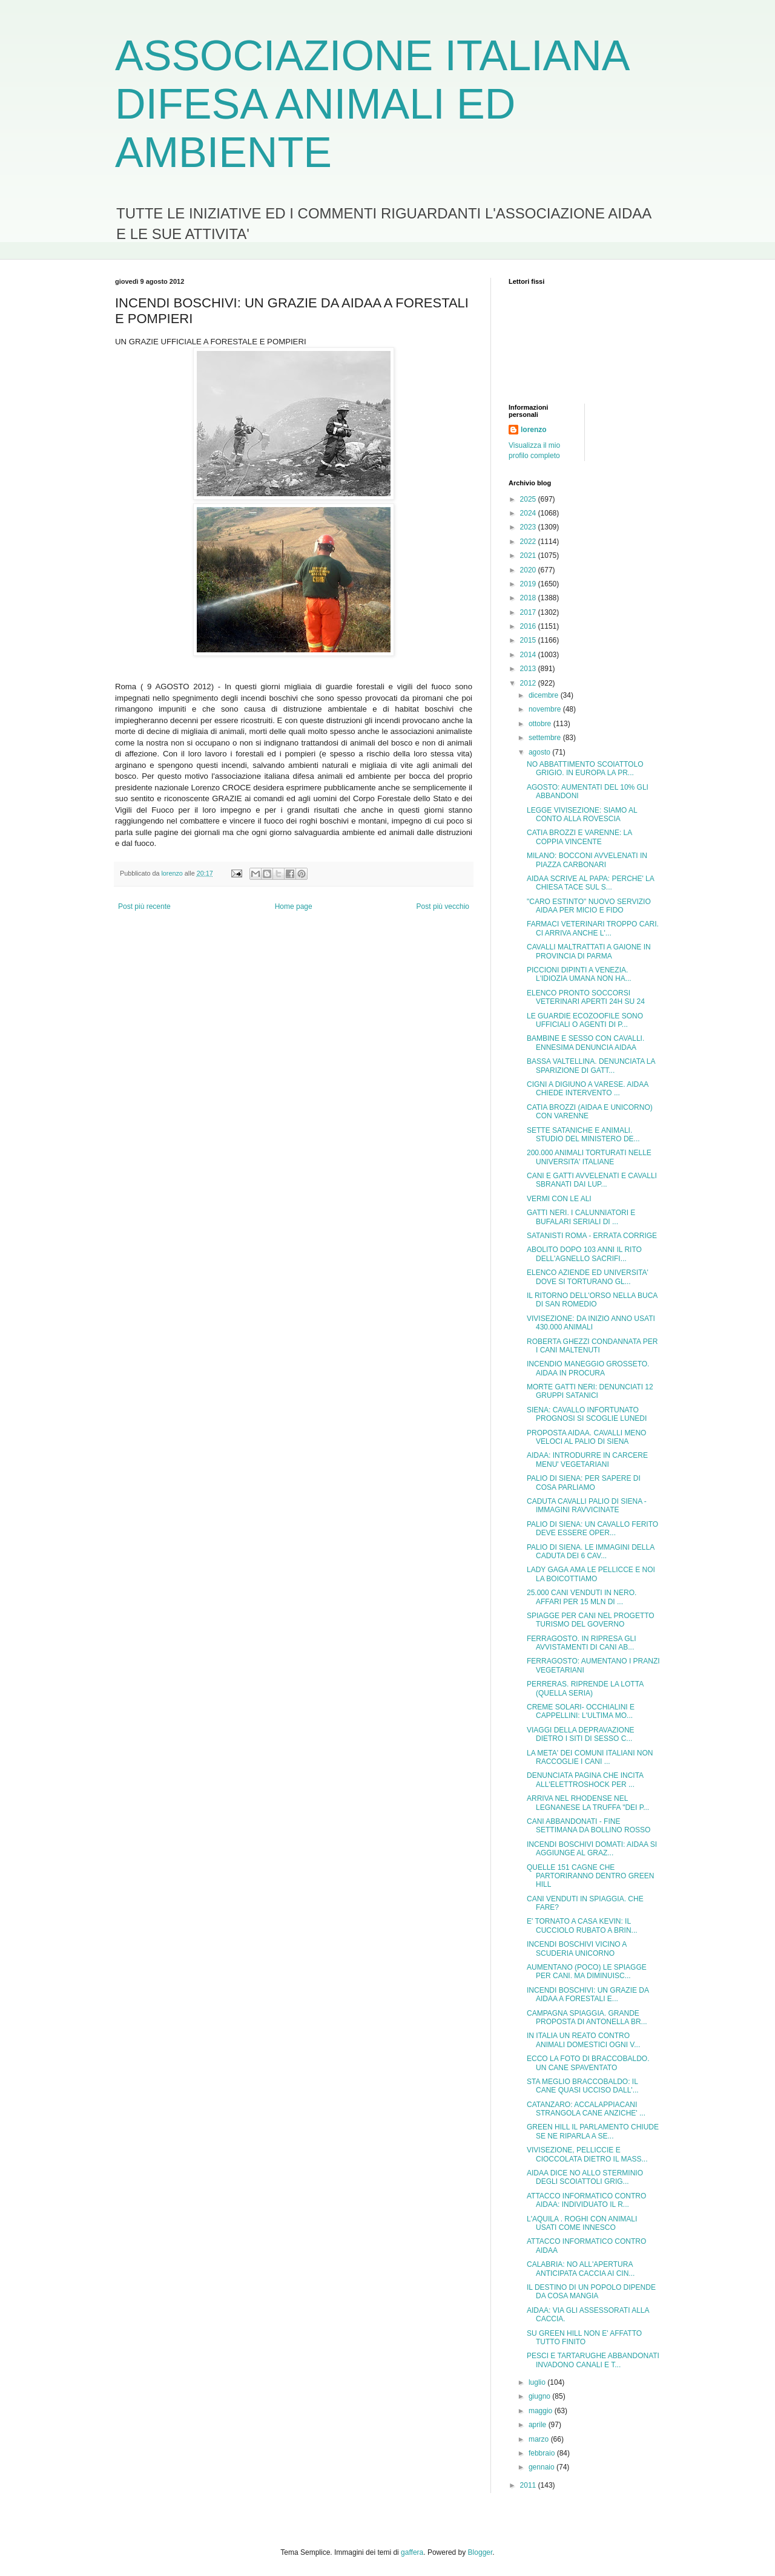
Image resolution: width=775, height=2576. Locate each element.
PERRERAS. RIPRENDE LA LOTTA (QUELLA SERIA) (585, 1688)
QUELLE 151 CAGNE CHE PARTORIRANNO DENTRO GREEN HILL (590, 1876)
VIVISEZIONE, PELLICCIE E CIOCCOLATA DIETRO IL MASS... (587, 2154)
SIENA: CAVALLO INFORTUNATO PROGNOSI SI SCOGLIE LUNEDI (587, 1414)
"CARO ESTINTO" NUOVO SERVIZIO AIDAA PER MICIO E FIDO (589, 905)
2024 (529, 513)
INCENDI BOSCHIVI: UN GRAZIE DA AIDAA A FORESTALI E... (587, 1994)
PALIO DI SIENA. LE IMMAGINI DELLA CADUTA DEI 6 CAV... (591, 1551)
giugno (540, 2396)
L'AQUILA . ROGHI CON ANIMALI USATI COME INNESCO (582, 2223)
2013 (529, 668)
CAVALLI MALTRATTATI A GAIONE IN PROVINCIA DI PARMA (589, 951)
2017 (529, 612)
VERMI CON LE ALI (559, 1199)
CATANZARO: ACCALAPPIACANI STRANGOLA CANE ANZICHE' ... (586, 2108)
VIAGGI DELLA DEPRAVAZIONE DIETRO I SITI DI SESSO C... (581, 1734)
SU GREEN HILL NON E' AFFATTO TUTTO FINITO (584, 2337)
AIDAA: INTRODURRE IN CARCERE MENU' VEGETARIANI (587, 1459)
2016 (529, 626)
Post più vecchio (443, 906)
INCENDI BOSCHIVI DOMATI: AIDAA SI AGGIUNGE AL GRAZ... (592, 1848)
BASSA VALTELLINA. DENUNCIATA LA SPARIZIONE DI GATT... (591, 1065)
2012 (529, 683)
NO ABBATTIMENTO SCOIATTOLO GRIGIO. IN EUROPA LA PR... (585, 768)
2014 (529, 655)
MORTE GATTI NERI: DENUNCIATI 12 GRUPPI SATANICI (590, 1391)
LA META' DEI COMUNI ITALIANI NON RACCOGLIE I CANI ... (590, 1757)
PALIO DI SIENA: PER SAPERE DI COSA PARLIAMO (584, 1482)
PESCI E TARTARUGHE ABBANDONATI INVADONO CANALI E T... (593, 2360)
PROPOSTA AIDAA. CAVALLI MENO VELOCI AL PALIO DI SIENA (586, 1437)
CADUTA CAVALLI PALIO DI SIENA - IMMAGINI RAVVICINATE (587, 1505)
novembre (546, 709)
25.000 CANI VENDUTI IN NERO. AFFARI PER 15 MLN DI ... (581, 1596)
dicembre (545, 695)
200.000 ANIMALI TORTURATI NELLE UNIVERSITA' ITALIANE (589, 1157)
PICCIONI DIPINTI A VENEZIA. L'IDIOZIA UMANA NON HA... (579, 974)
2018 (529, 598)
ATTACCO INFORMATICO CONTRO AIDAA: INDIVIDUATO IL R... (586, 2200)
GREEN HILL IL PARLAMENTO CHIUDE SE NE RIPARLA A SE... (593, 2131)
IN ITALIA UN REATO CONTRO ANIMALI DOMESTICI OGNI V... (583, 2039)
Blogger (480, 2552)
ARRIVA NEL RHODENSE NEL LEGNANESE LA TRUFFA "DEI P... (588, 1802)
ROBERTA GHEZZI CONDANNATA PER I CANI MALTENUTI (592, 1345)
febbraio (543, 2453)
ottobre (541, 723)
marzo (540, 2439)
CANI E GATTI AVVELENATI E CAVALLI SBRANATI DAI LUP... (592, 1180)
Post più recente (144, 906)
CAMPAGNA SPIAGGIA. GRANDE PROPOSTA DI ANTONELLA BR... (587, 2017)
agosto (540, 752)
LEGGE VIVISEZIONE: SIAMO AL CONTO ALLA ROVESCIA (582, 814)
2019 (529, 584)
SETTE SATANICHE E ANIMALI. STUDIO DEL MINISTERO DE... (583, 1134)
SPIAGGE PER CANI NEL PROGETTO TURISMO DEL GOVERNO (591, 1619)
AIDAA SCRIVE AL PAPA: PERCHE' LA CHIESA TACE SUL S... (590, 882)
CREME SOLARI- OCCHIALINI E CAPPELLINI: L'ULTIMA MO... (581, 1711)
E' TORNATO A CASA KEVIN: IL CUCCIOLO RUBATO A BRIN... (582, 1925)
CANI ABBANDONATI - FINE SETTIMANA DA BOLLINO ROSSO (588, 1825)
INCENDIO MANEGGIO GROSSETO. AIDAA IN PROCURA (588, 1368)
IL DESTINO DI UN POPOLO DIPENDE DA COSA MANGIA (591, 2291)
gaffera (412, 2552)
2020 (529, 570)
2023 (529, 527)
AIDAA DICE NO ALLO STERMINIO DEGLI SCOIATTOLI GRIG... (585, 2177)
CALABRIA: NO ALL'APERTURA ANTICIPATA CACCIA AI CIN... (581, 2268)
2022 (529, 541)
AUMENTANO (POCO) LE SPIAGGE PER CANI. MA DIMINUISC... (587, 1971)
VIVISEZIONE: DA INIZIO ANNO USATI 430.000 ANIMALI (591, 1322)
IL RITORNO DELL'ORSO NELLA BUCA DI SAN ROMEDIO (592, 1299)
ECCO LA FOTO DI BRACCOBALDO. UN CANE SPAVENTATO (588, 2062)
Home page (293, 906)
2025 (529, 499)
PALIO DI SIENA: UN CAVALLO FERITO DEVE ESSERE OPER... (592, 1528)
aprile (539, 2424)
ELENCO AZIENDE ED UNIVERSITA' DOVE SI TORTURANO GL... (587, 1276)
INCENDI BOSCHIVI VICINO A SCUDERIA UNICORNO (577, 1948)
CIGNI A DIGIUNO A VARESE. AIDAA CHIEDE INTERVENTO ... (587, 1088)
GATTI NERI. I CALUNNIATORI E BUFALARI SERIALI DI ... (581, 1216)
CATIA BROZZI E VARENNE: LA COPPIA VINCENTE (579, 836)
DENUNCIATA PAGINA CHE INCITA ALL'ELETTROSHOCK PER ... (585, 1779)
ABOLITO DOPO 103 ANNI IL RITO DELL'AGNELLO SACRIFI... (584, 1253)
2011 (529, 2485)
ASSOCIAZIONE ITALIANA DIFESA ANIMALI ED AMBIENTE (371, 104)
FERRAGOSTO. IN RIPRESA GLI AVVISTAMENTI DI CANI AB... (581, 1642)
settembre (546, 737)
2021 (529, 555)
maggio (542, 2411)
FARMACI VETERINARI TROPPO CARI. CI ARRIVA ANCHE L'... (593, 928)
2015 (529, 640)
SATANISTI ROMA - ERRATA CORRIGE (592, 1235)
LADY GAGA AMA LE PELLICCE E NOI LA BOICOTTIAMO (591, 1573)
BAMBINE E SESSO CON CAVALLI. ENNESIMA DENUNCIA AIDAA (585, 1042)
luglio (538, 2382)
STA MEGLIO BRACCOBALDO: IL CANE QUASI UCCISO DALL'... (583, 2085)
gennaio (542, 2467)
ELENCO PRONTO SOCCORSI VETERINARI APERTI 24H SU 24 (586, 997)
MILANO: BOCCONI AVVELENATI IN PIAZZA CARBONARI (587, 859)
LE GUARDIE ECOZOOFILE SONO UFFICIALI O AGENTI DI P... (585, 1020)
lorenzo (534, 429)
